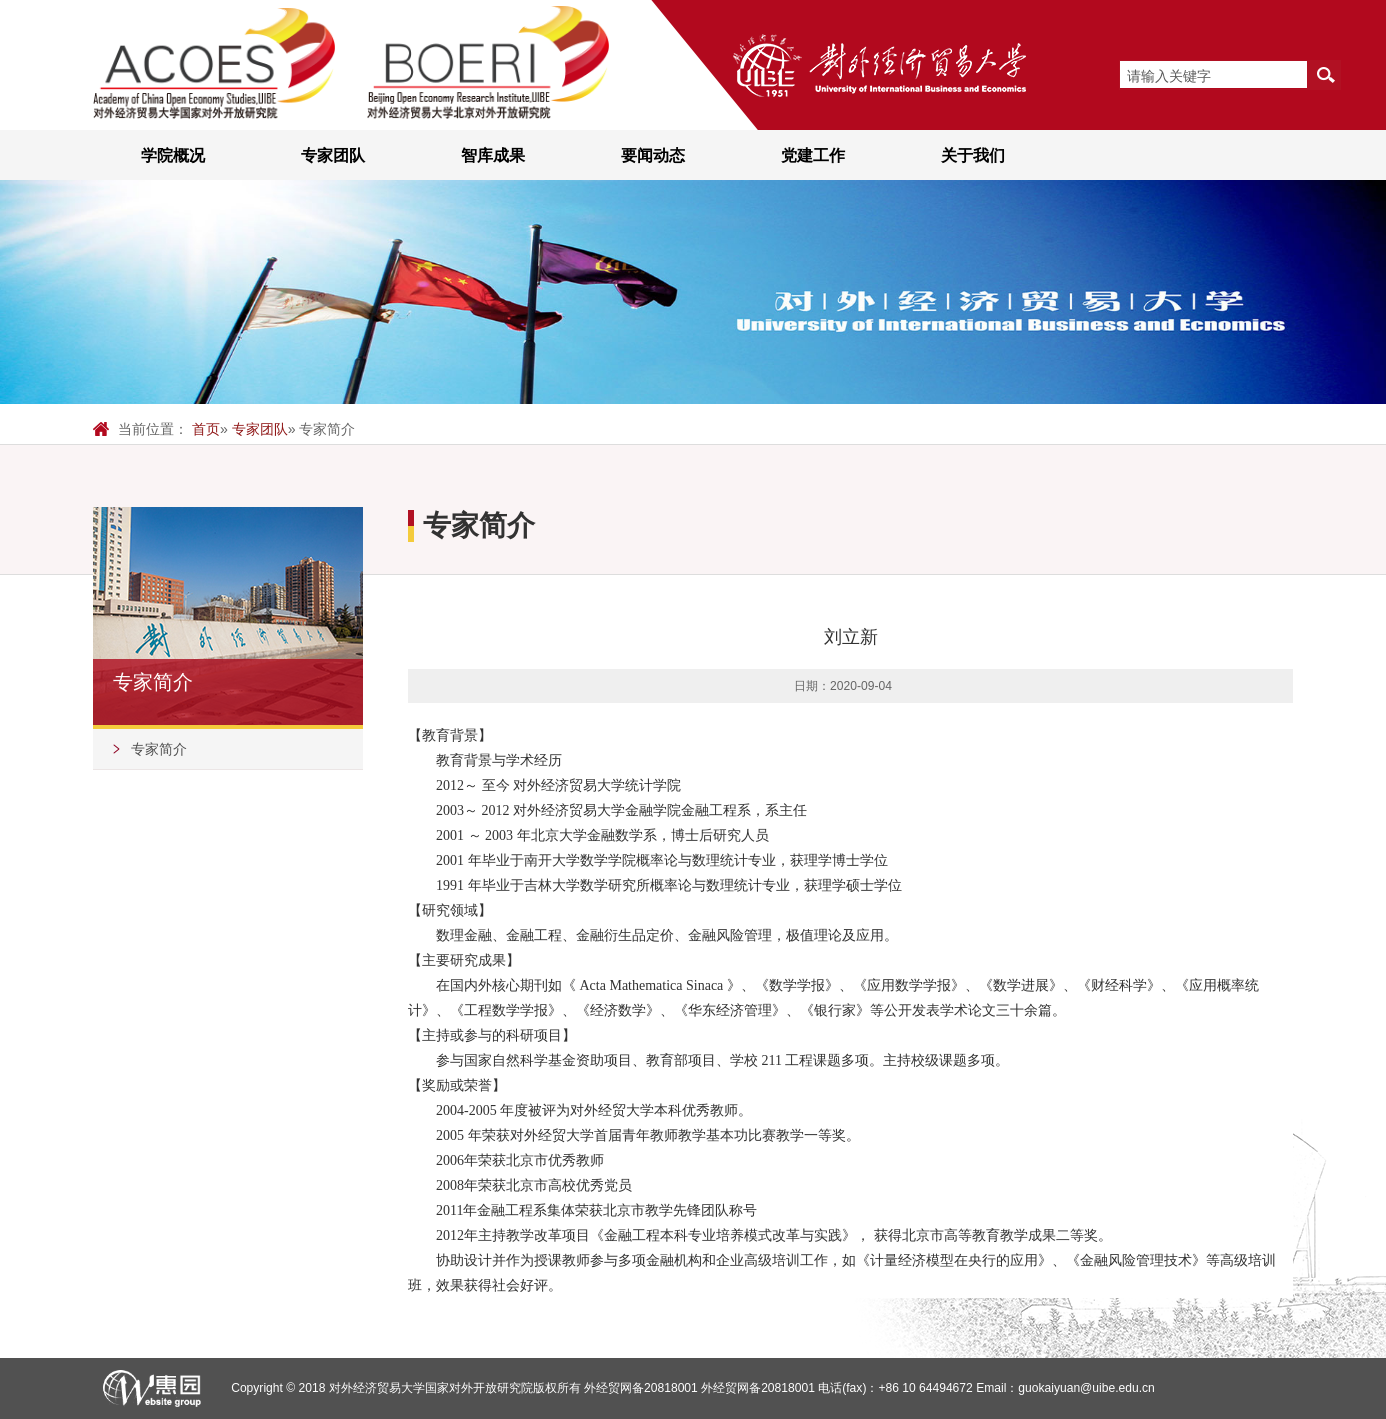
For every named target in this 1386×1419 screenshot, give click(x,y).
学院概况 (173, 155)
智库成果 (493, 155)
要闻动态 (653, 155)
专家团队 (333, 155)
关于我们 (973, 155)
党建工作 (813, 155)
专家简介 (159, 749)
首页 (206, 429)
